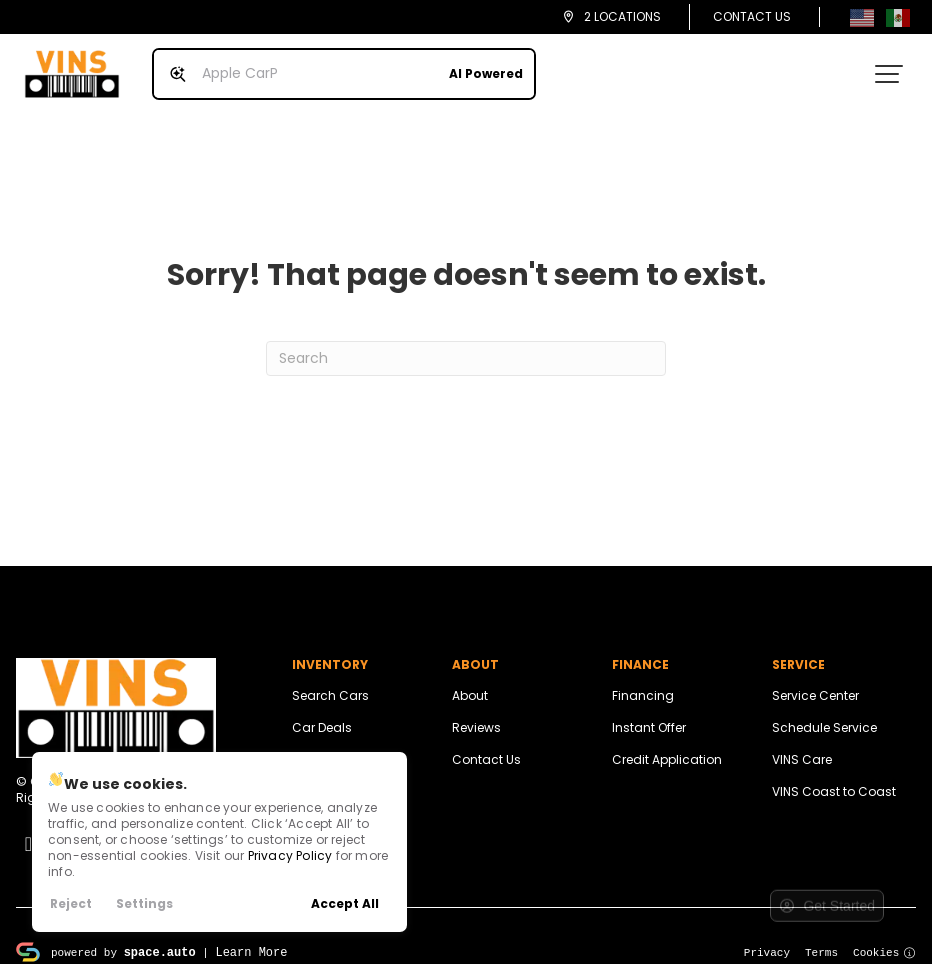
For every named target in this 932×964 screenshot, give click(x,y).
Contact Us (752, 16)
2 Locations (622, 16)
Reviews (476, 711)
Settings (144, 903)
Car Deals (322, 711)
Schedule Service (824, 711)
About (470, 679)
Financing (643, 679)
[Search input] (336, 66)
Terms (821, 935)
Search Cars (330, 679)
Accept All (345, 903)
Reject (71, 903)
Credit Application (667, 743)
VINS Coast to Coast (834, 775)
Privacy (767, 935)
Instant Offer (649, 711)
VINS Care (802, 743)
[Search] (466, 342)
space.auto (160, 935)
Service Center (815, 679)
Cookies (884, 935)
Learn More (251, 935)
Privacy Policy (290, 855)
